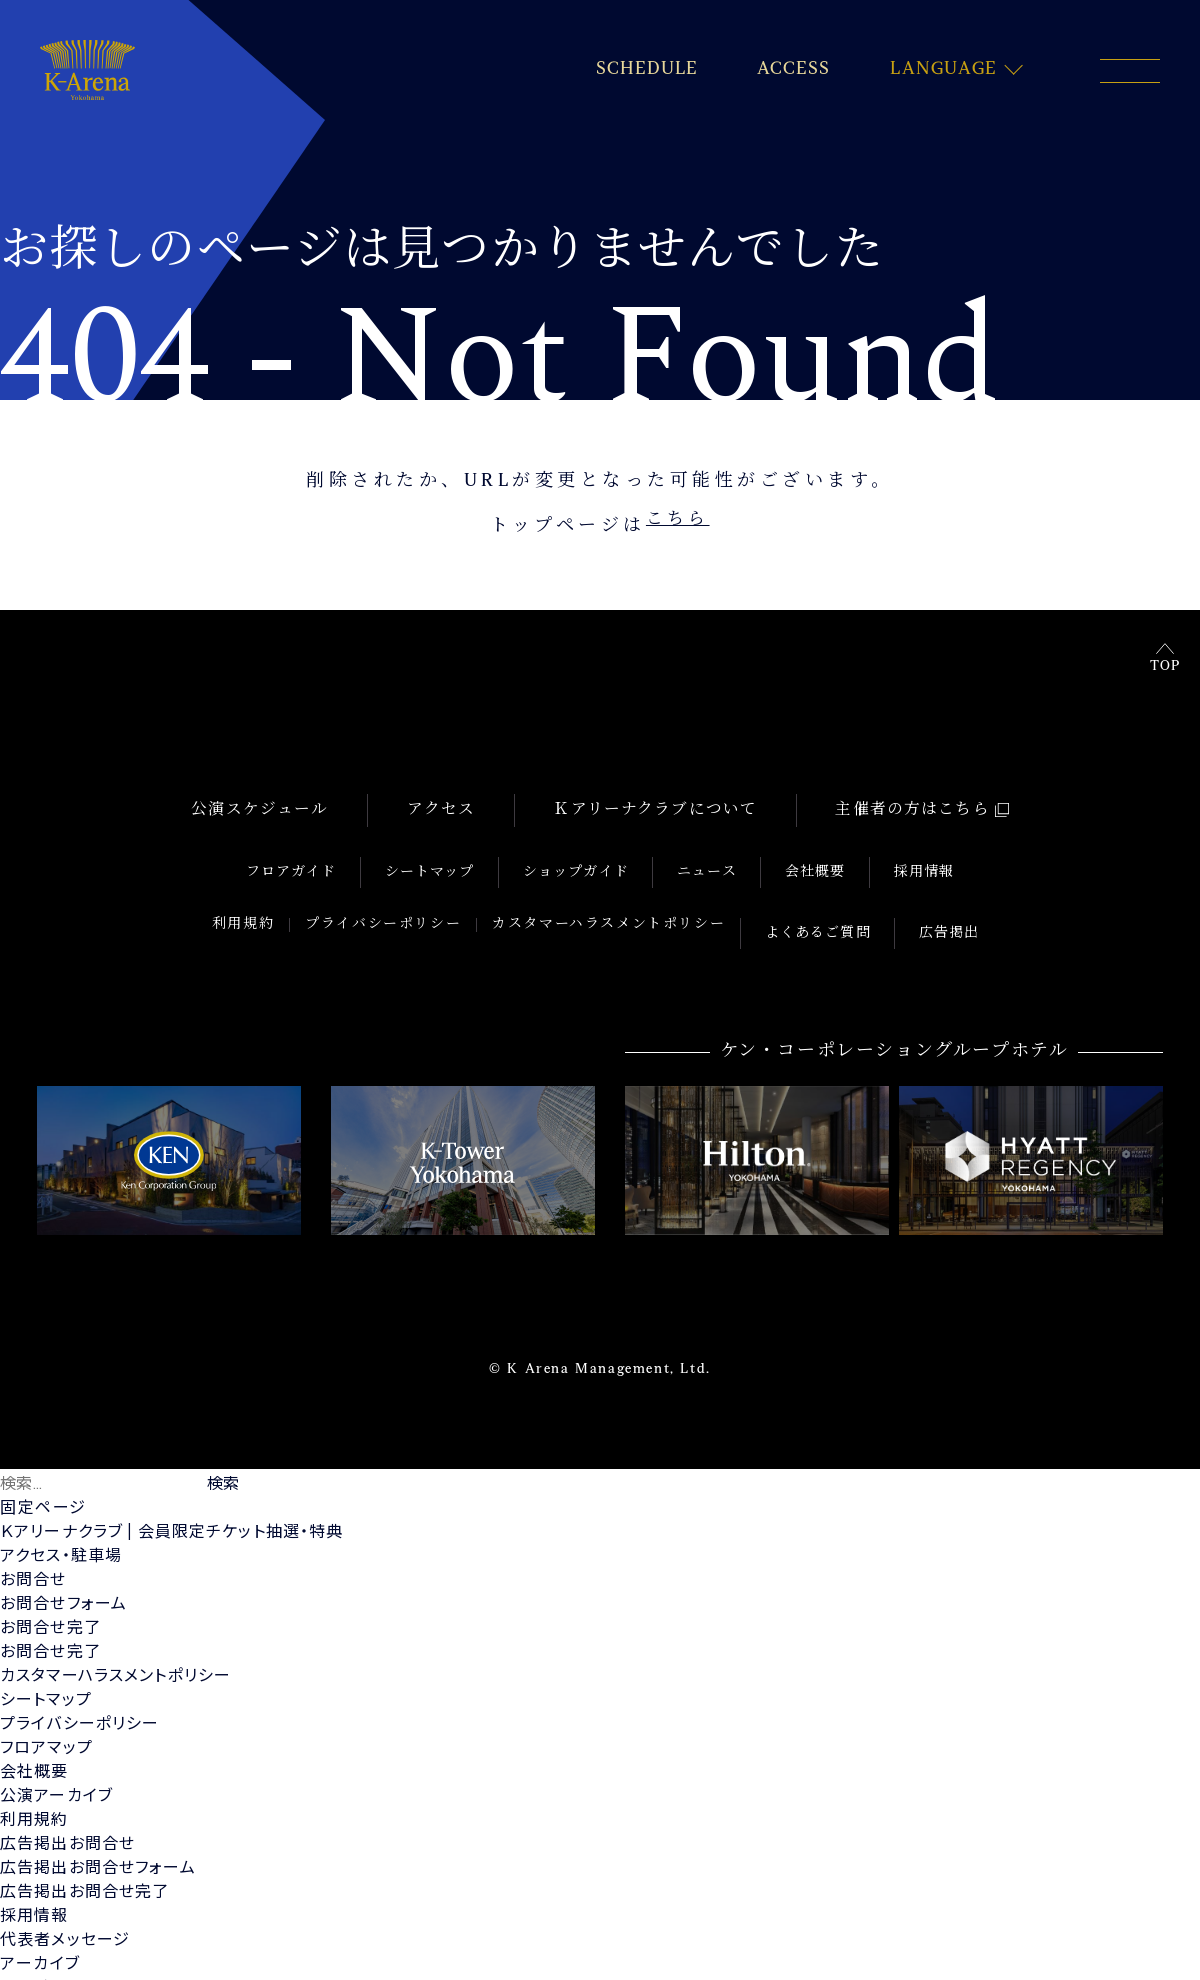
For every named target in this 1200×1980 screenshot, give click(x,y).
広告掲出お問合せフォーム (100, 1823)
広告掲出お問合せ (69, 1799)
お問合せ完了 (52, 1583)
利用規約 (257, 898)
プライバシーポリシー (398, 898)
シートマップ (452, 854)
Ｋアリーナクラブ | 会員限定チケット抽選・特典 (177, 1487)
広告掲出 (942, 898)
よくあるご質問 (825, 898)
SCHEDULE (640, 70)
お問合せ (34, 1535)
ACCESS (791, 70)
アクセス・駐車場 (63, 1511)
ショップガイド (584, 854)
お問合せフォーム (65, 1559)
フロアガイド (329, 854)
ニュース (700, 854)
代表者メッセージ (67, 1895)
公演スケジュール (255, 809)
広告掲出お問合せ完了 (87, 1847)
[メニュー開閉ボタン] (1130, 71)
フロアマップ (48, 1703)
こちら (678, 527)
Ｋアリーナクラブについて (649, 809)
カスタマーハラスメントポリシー (623, 898)
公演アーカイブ (58, 1751)
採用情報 (887, 854)
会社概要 (794, 854)
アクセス (433, 809)
